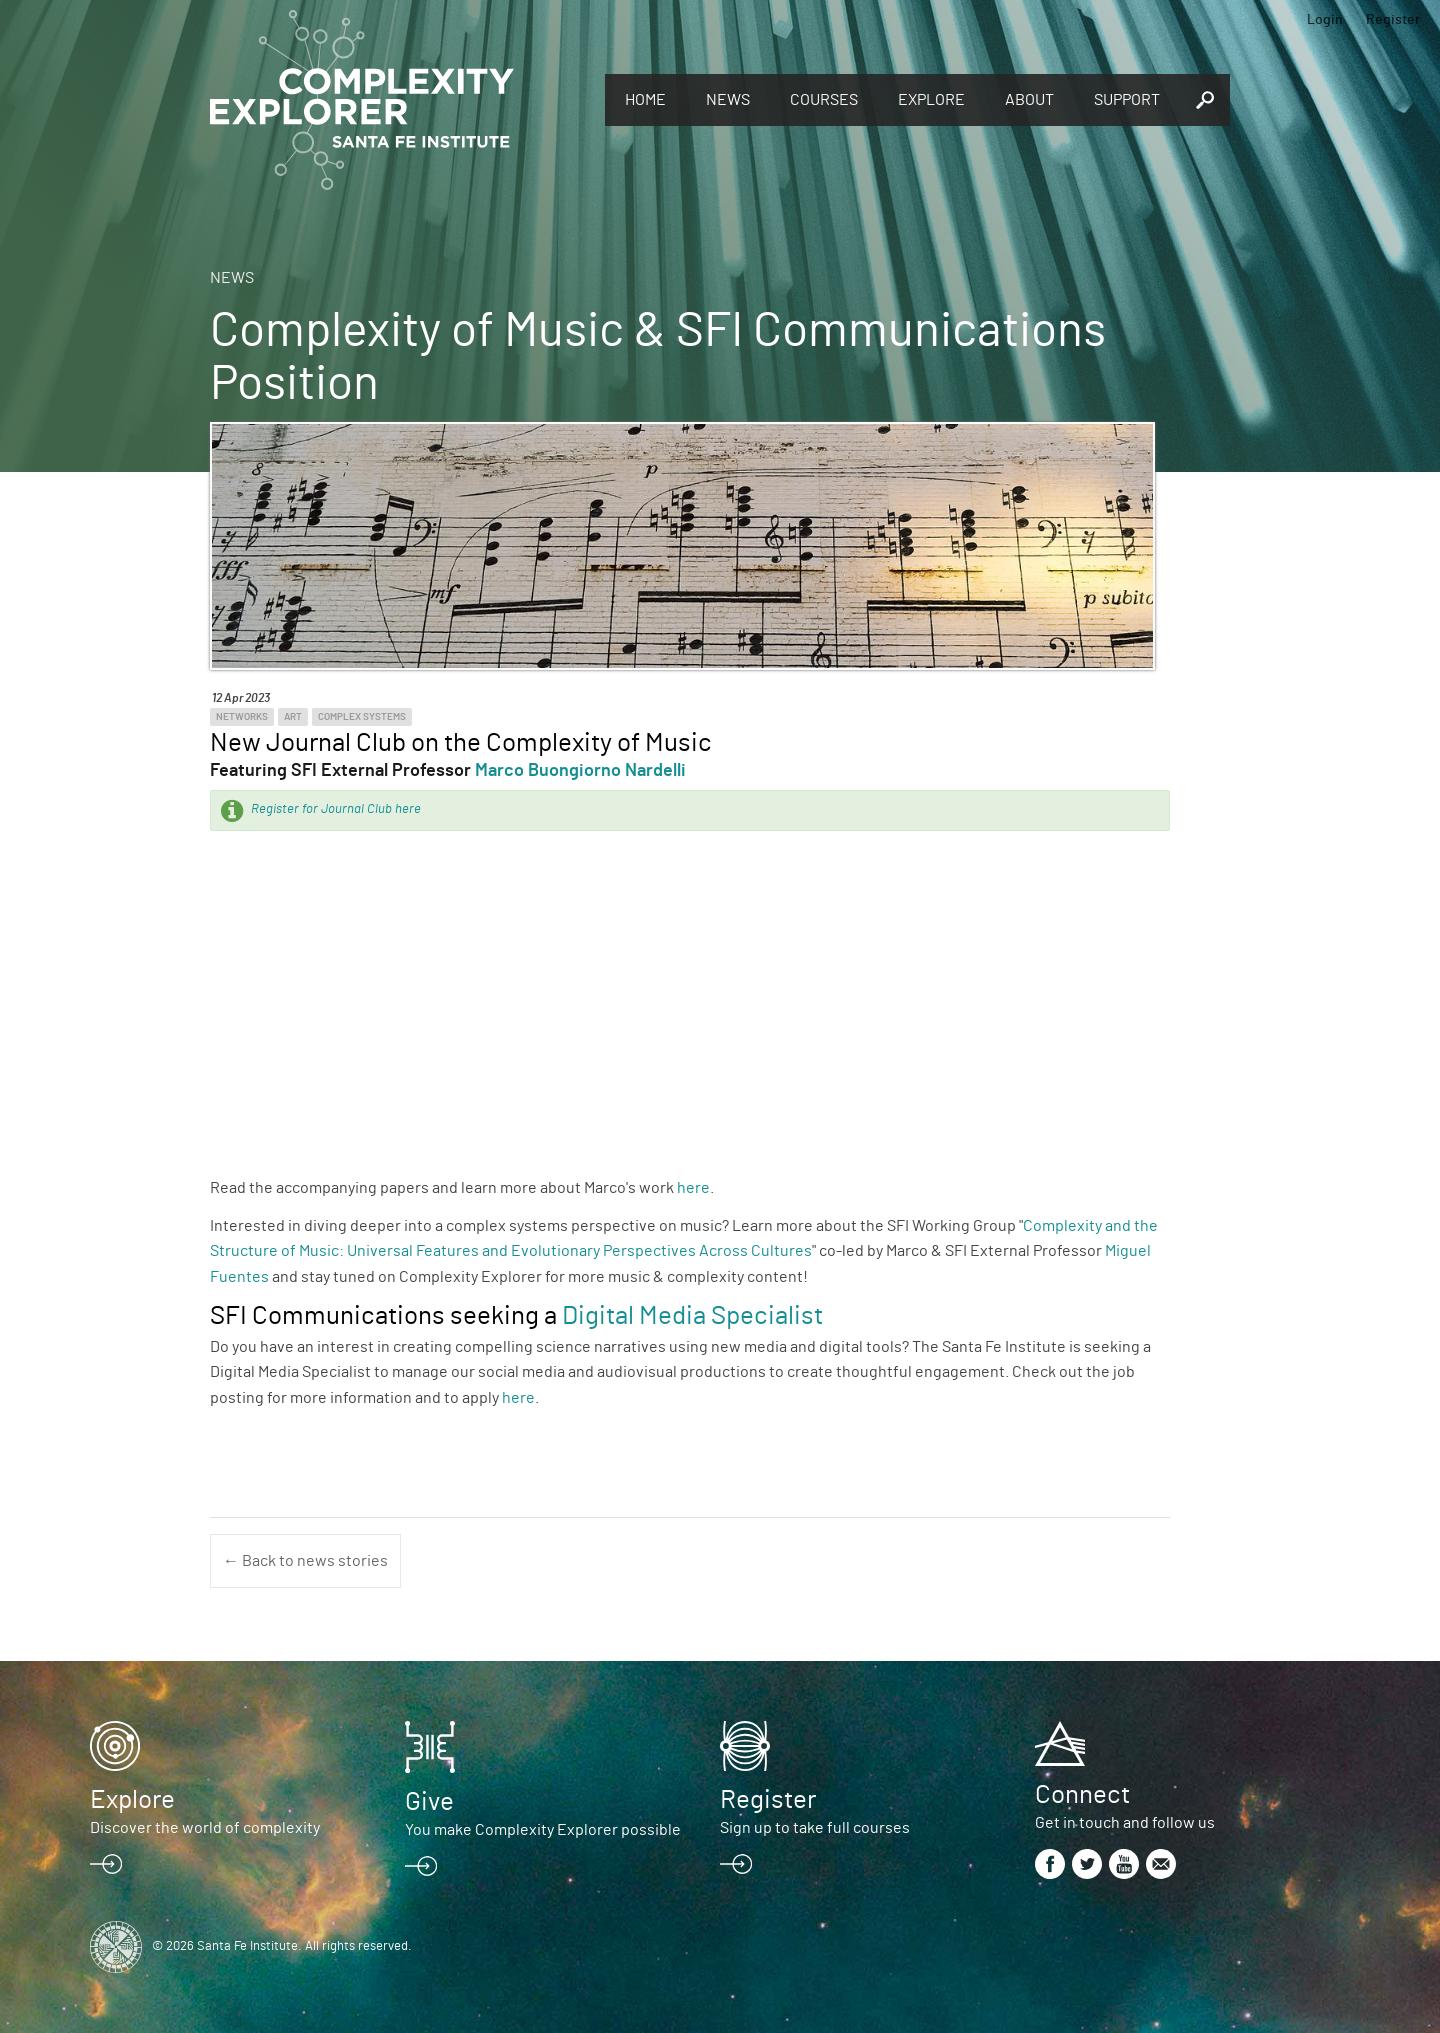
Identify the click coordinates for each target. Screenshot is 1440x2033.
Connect (1082, 1795)
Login (1325, 20)
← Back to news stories (305, 1561)
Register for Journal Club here (336, 809)
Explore (931, 100)
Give (429, 1802)
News (728, 100)
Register (1393, 20)
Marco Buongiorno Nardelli (580, 771)
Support (1127, 100)
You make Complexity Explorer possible (543, 1830)
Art (293, 717)
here (693, 1188)
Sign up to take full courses (815, 1828)
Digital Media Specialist (692, 1316)
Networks (242, 717)
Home (645, 100)
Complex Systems (362, 717)
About (1029, 100)
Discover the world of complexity (205, 1828)
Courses (824, 100)
